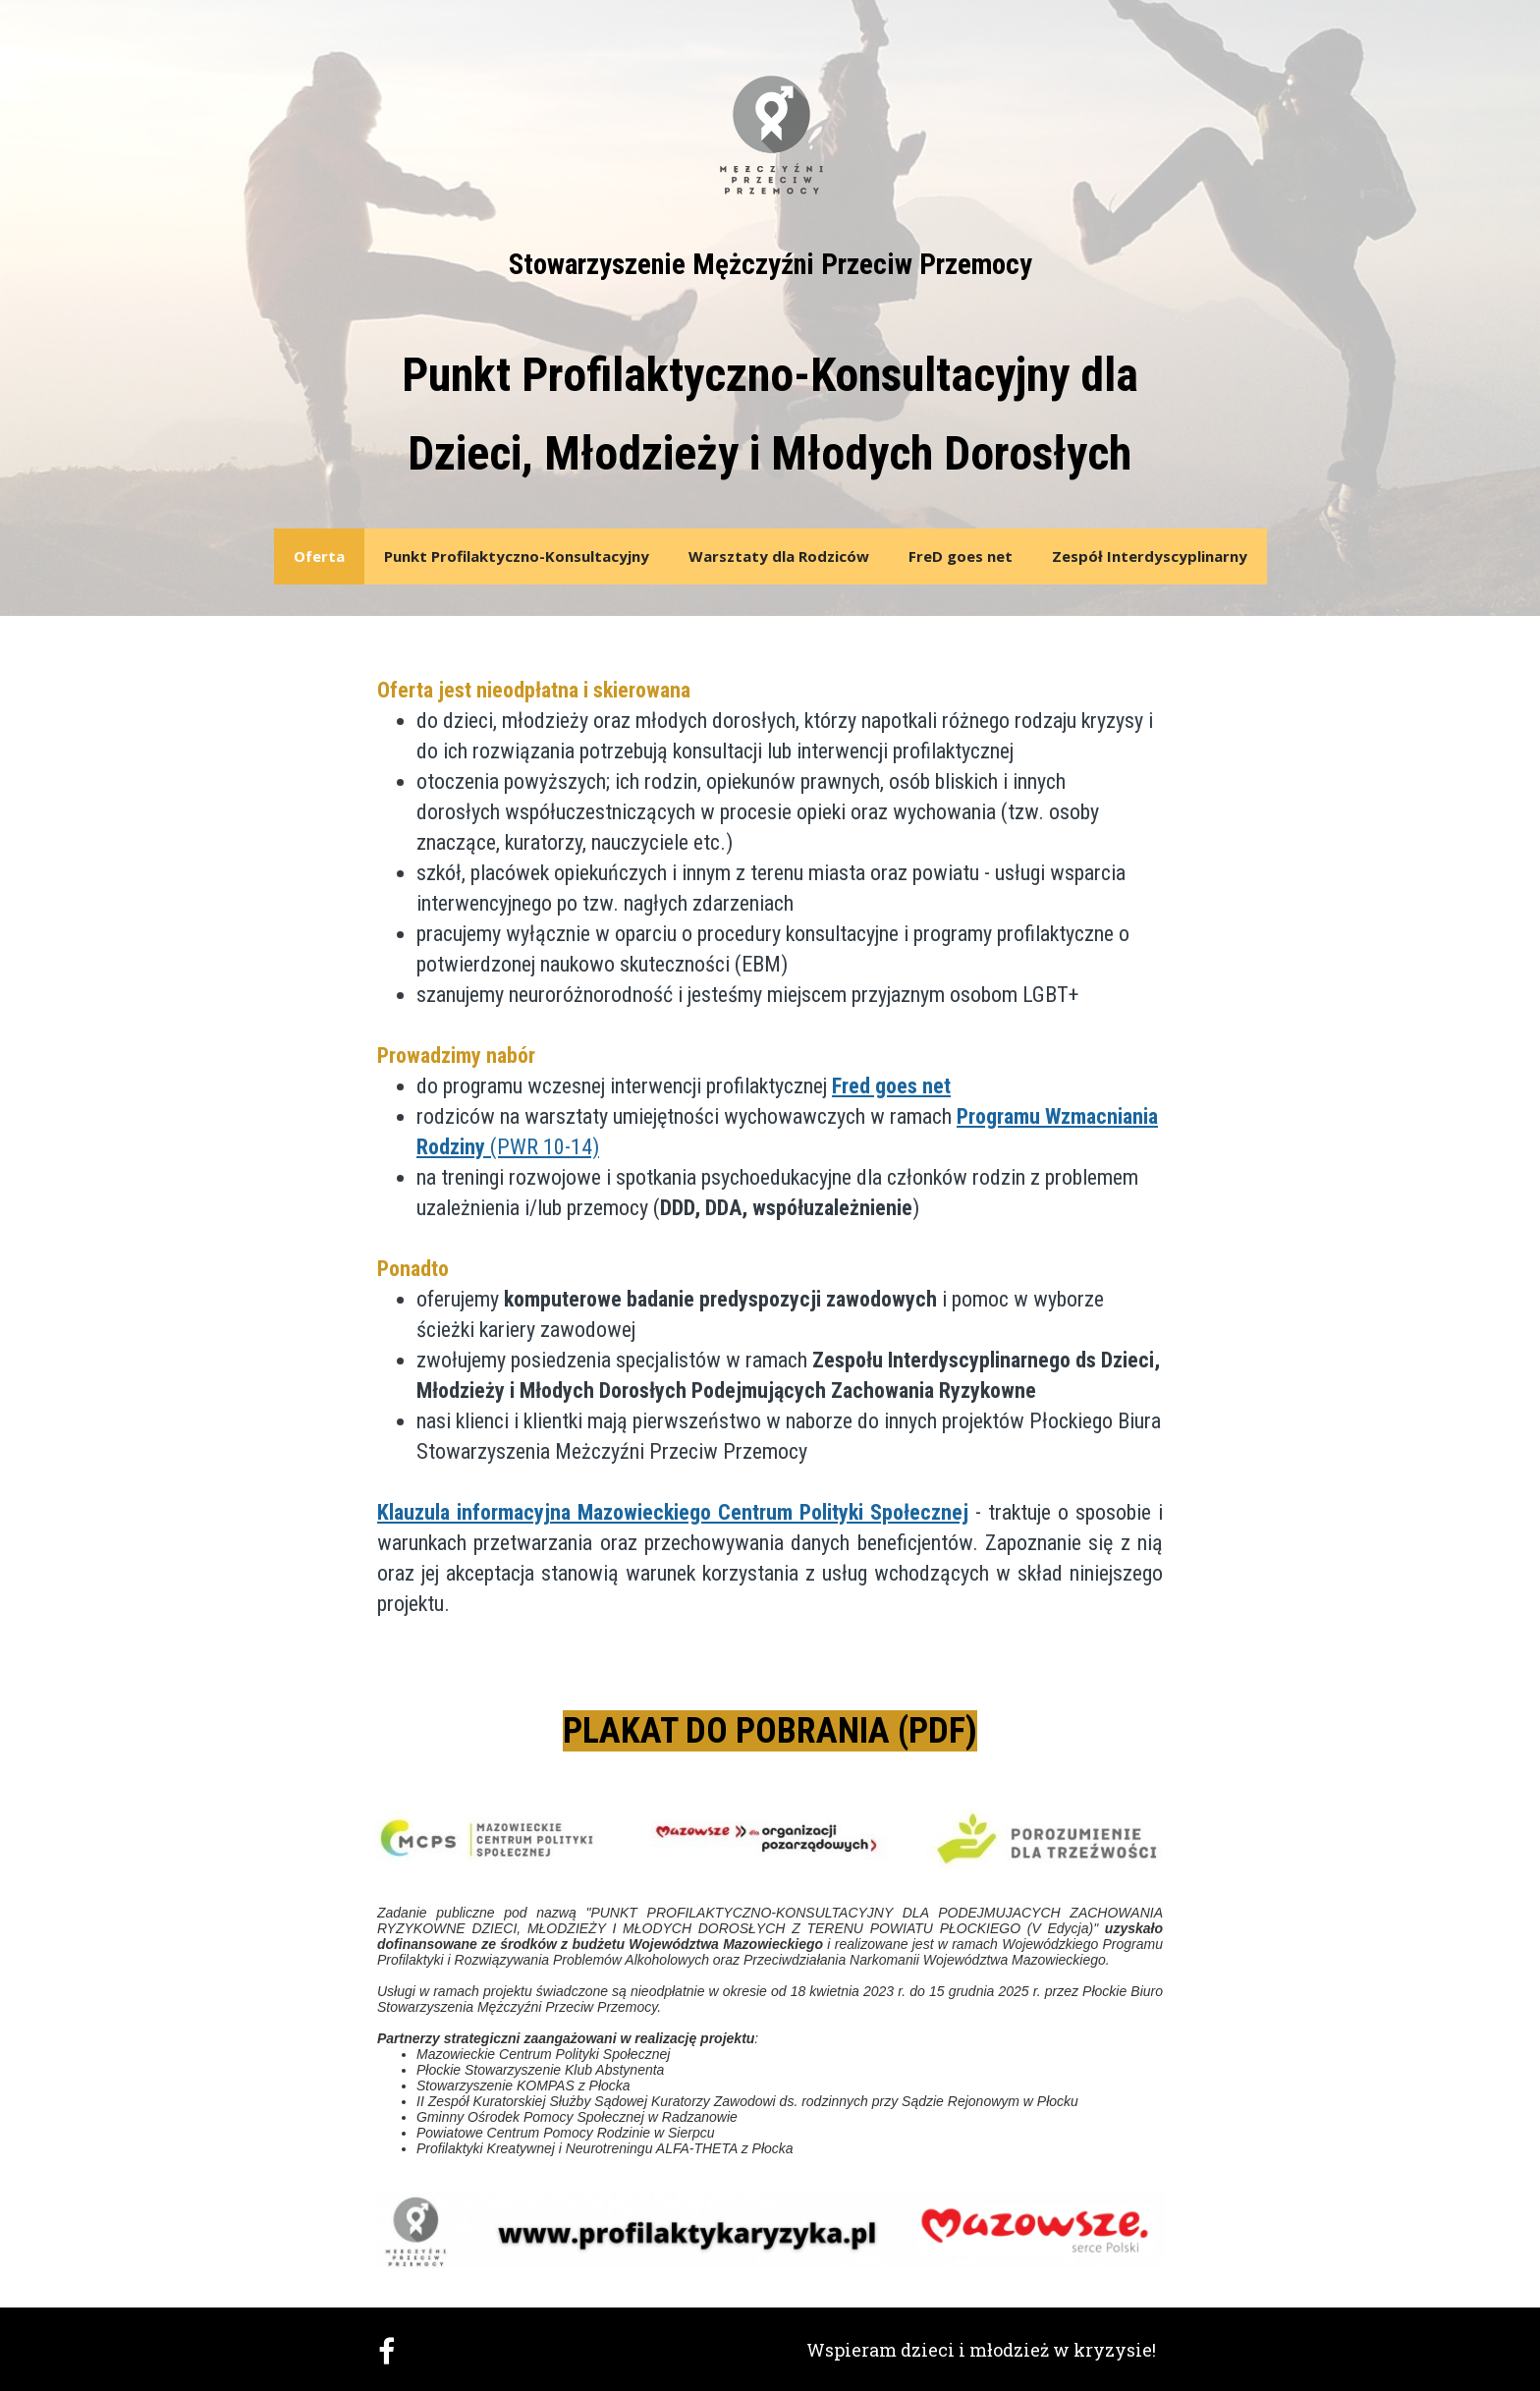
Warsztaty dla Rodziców (778, 556)
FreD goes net (960, 556)
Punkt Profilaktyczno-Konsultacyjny (516, 556)
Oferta (319, 556)
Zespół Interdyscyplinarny (1149, 556)
